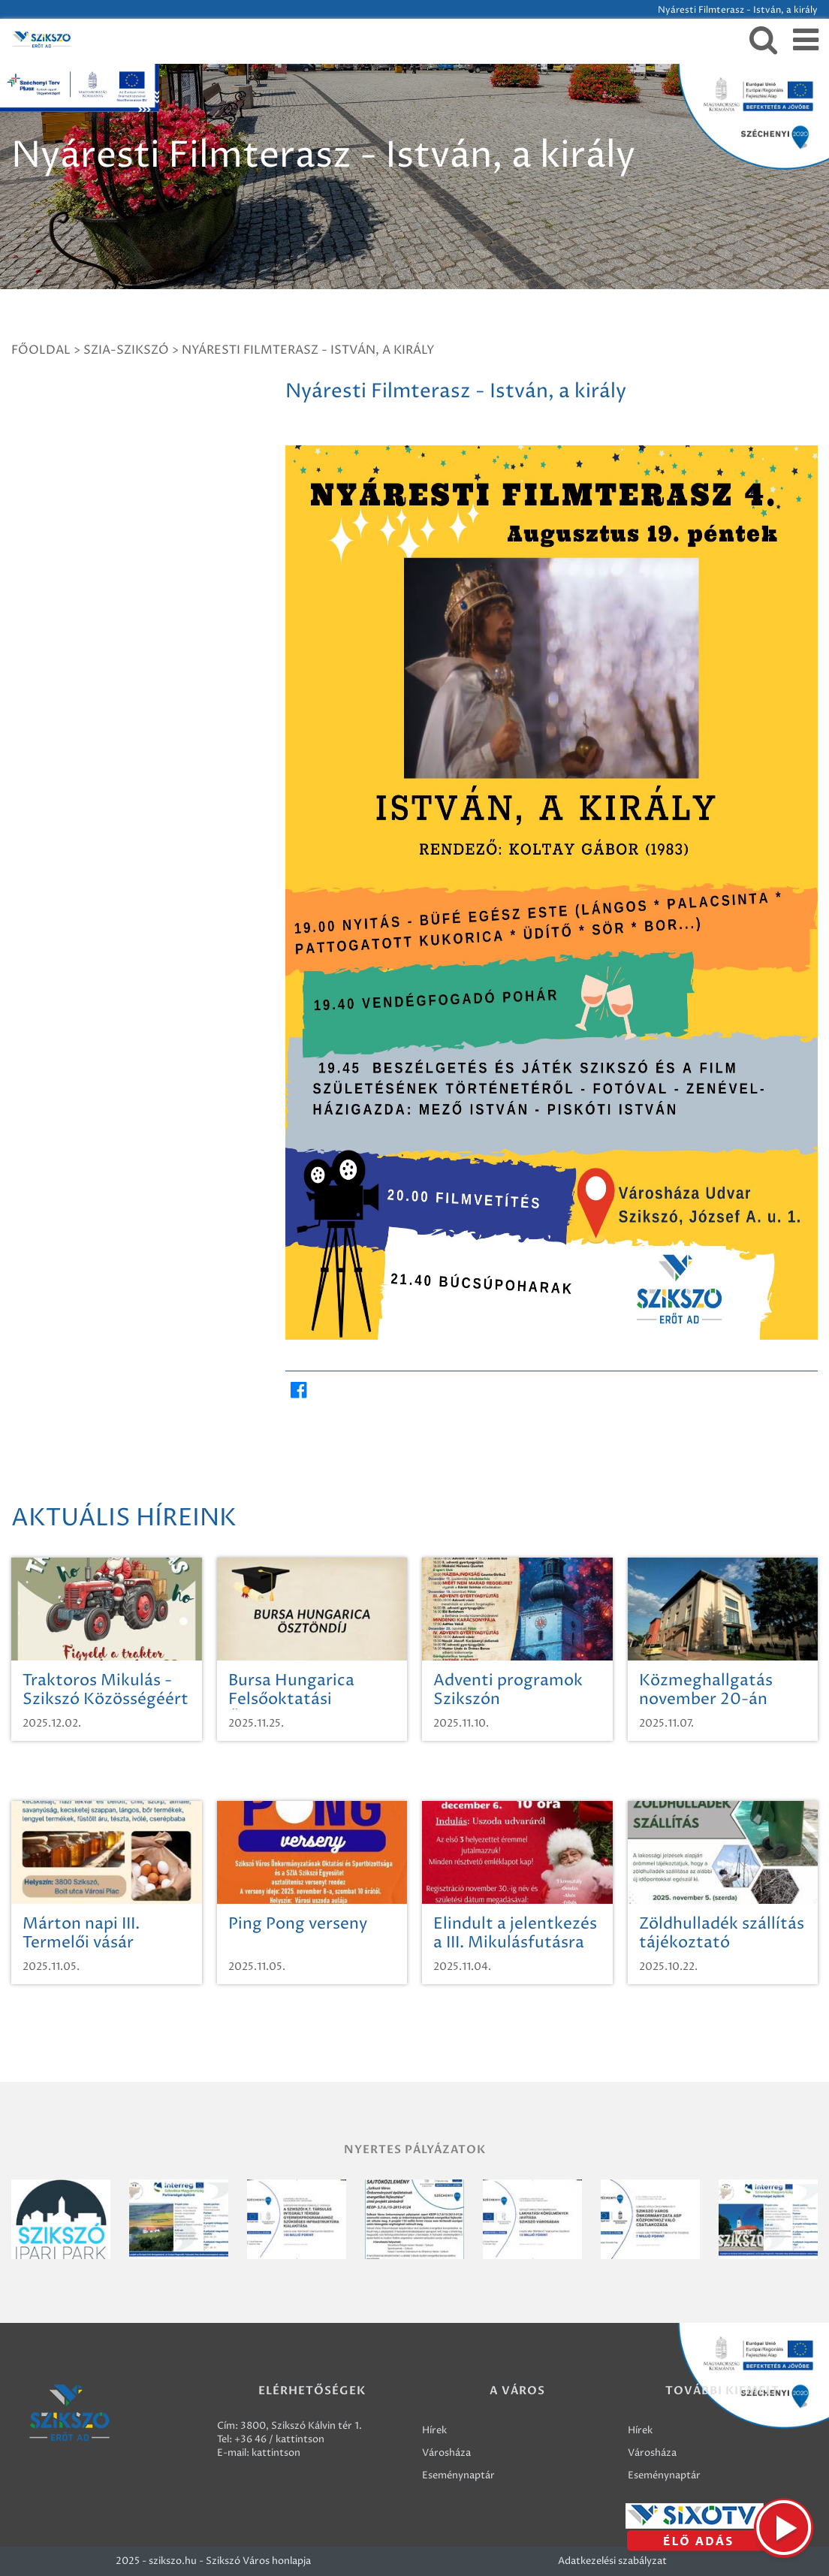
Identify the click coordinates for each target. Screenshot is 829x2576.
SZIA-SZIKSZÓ (126, 350)
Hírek (434, 2430)
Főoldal (41, 350)
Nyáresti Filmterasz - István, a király (308, 350)
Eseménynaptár (458, 2475)
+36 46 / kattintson (279, 2439)
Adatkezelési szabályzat (612, 2561)
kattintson (276, 2453)
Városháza (446, 2453)
